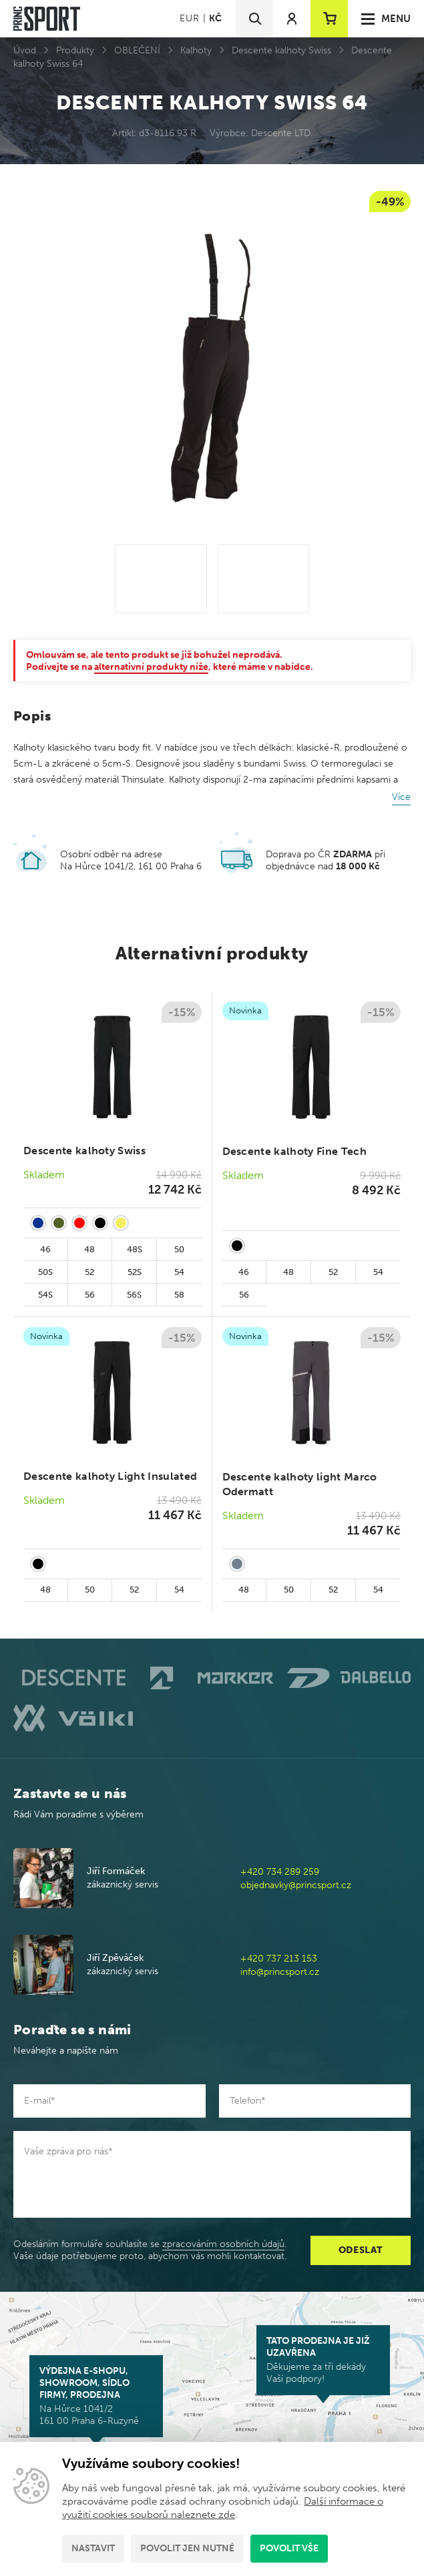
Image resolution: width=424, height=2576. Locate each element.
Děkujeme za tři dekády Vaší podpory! (323, 2360)
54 (179, 1272)
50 (179, 1249)
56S (134, 1295)
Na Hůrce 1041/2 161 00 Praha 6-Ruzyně (96, 2396)
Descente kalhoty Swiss (281, 50)
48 (89, 1249)
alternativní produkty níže (151, 667)
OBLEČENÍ (137, 50)
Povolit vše (289, 2548)
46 (45, 1249)
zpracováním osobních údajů (223, 2244)
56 (90, 1295)
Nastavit (93, 2548)
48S (134, 1249)
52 (89, 1272)
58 (179, 1295)
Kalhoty (196, 50)
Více (401, 797)
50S (45, 1272)
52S (135, 1272)
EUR (189, 18)
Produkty (75, 50)
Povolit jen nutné (187, 2548)
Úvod (24, 50)
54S (45, 1295)
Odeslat (361, 2250)
